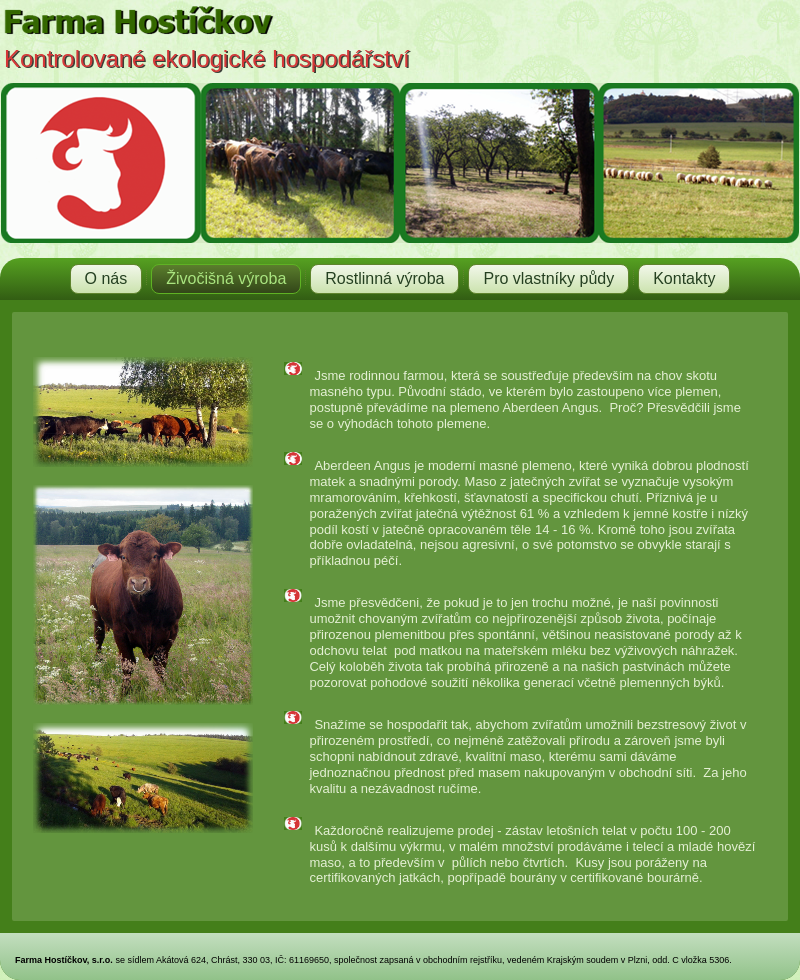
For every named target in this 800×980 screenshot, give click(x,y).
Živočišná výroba (226, 278)
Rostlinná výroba (384, 278)
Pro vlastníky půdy (548, 278)
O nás (106, 278)
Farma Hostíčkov (228, 90)
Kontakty (684, 278)
